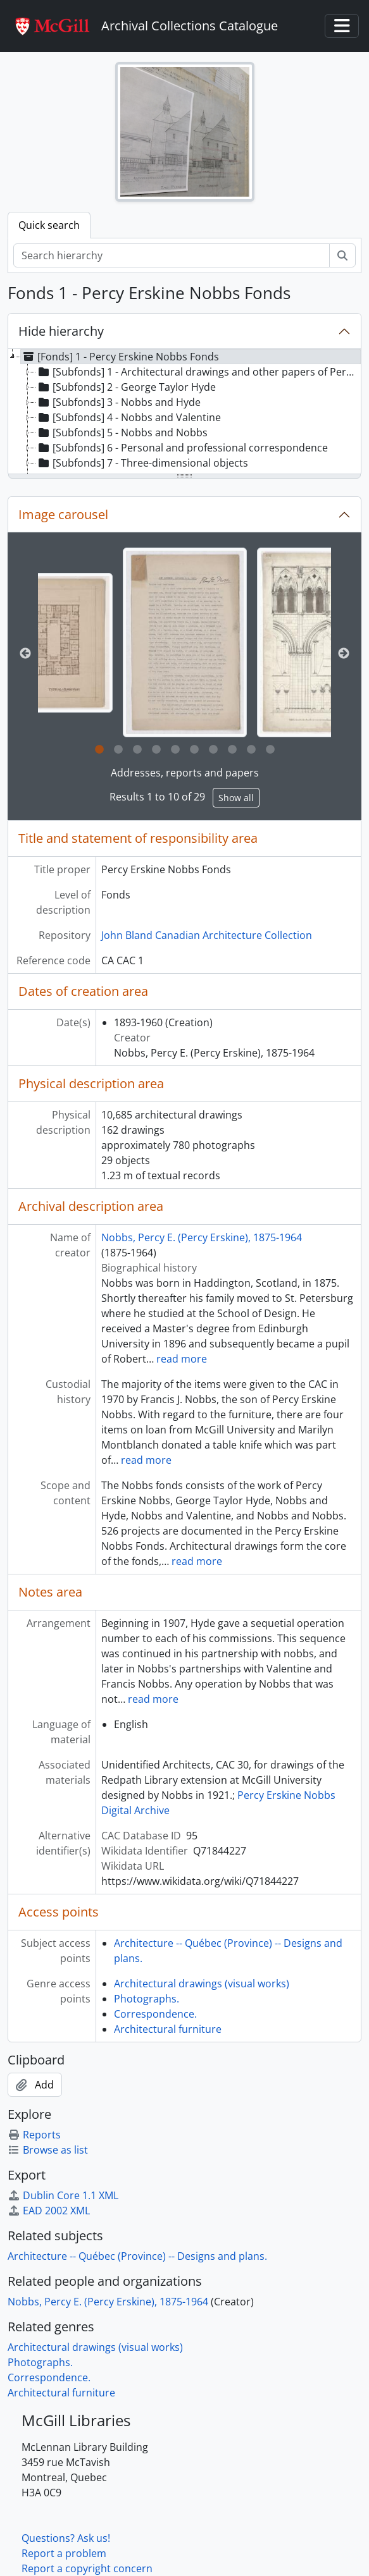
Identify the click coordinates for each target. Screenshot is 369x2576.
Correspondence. (155, 2014)
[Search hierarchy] (171, 255)
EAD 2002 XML (49, 2210)
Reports (34, 2135)
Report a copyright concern (87, 2568)
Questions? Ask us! (66, 2538)
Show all (236, 798)
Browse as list (48, 2150)
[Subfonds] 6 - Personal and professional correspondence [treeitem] (182, 447)
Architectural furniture (168, 2029)
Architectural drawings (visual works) (201, 1983)
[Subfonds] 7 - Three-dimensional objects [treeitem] (142, 462)
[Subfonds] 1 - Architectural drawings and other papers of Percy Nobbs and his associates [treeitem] (198, 371)
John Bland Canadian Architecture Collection (206, 935)
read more (181, 1359)
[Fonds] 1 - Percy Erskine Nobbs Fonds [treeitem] (120, 356)
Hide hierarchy (61, 331)
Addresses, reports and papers (185, 773)
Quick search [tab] (49, 225)
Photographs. (146, 1999)
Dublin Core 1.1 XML (63, 2195)
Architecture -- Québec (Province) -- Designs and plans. (137, 2256)
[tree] (184, 412)
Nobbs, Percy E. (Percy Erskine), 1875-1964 (201, 1237)
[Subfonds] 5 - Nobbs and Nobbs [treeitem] (122, 432)
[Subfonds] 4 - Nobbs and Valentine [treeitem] (128, 417)
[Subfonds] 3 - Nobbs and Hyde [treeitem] (118, 402)
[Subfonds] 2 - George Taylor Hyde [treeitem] (126, 387)
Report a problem (64, 2553)
